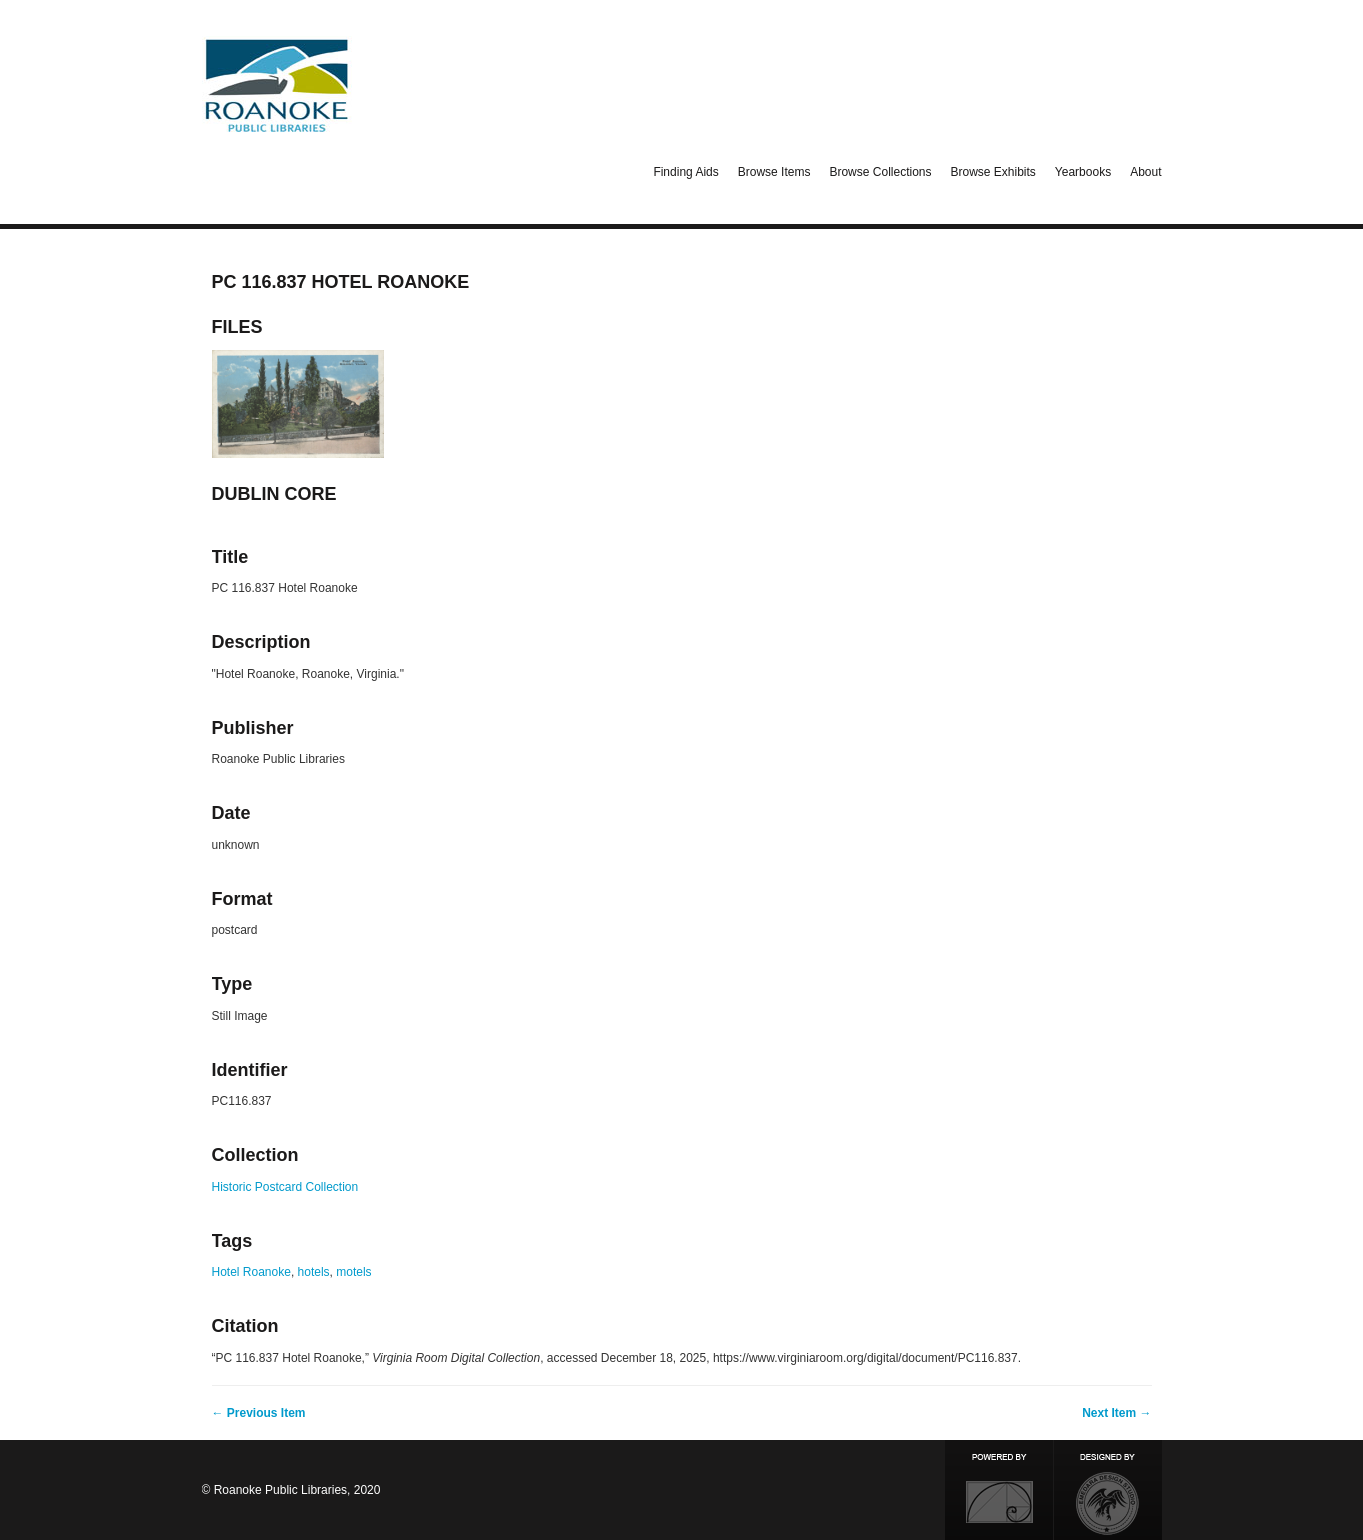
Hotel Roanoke (251, 1272)
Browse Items (774, 172)
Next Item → (1116, 1413)
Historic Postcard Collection (285, 1187)
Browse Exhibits (992, 172)
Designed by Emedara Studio (1108, 1490)
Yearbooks (1083, 172)
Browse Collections (880, 172)
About (1145, 172)
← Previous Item (259, 1413)
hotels (314, 1272)
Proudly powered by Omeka (999, 1490)
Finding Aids (685, 172)
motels (353, 1272)
